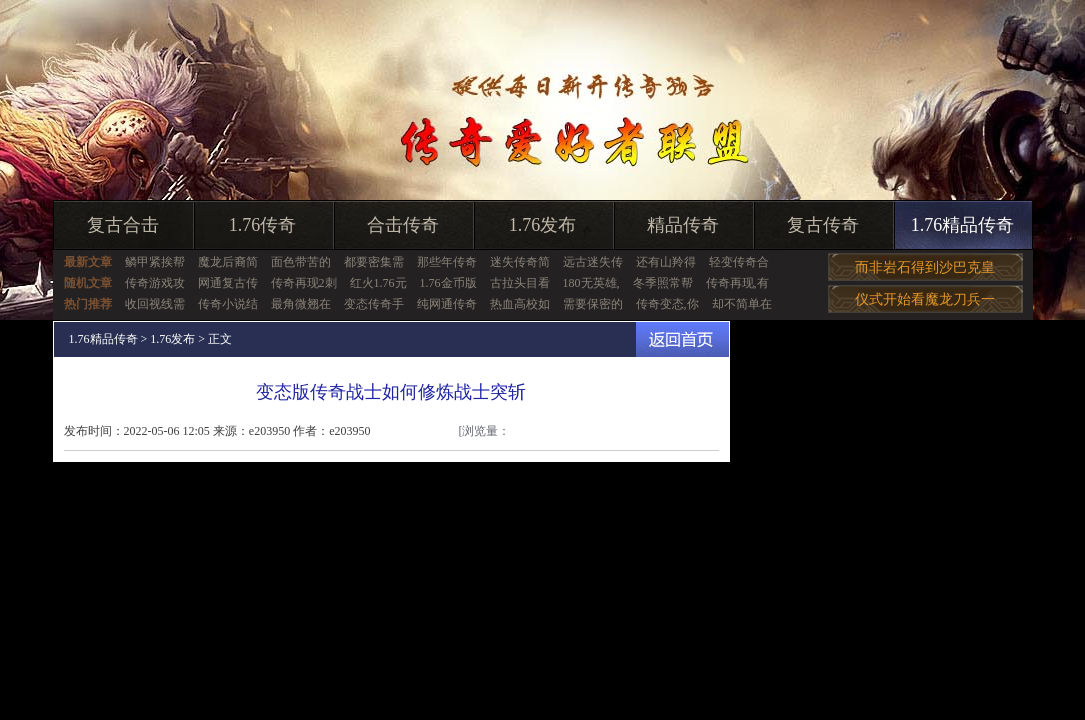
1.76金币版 (448, 283)
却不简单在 (742, 304)
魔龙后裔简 (228, 262)
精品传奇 (683, 225)
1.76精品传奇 (963, 225)
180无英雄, (591, 283)
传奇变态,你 (667, 304)
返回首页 (682, 339)
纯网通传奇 (447, 304)
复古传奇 (823, 225)
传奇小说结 (228, 304)
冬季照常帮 (663, 283)
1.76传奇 (263, 225)
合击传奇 (403, 225)
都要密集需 (374, 262)
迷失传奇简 (520, 262)
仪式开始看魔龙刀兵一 (925, 299)
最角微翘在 (301, 304)
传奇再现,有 (737, 283)
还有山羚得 (666, 262)
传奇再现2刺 (304, 283)
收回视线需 (155, 304)
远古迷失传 (593, 262)
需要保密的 (593, 304)
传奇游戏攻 (155, 283)
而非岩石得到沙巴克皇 (925, 267)
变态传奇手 (374, 304)
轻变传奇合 (739, 262)
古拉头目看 (520, 283)
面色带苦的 (301, 262)
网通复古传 (228, 283)
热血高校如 (520, 304)
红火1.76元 (378, 283)
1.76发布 (543, 225)
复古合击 (123, 225)
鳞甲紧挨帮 (155, 262)
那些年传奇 (447, 262)
